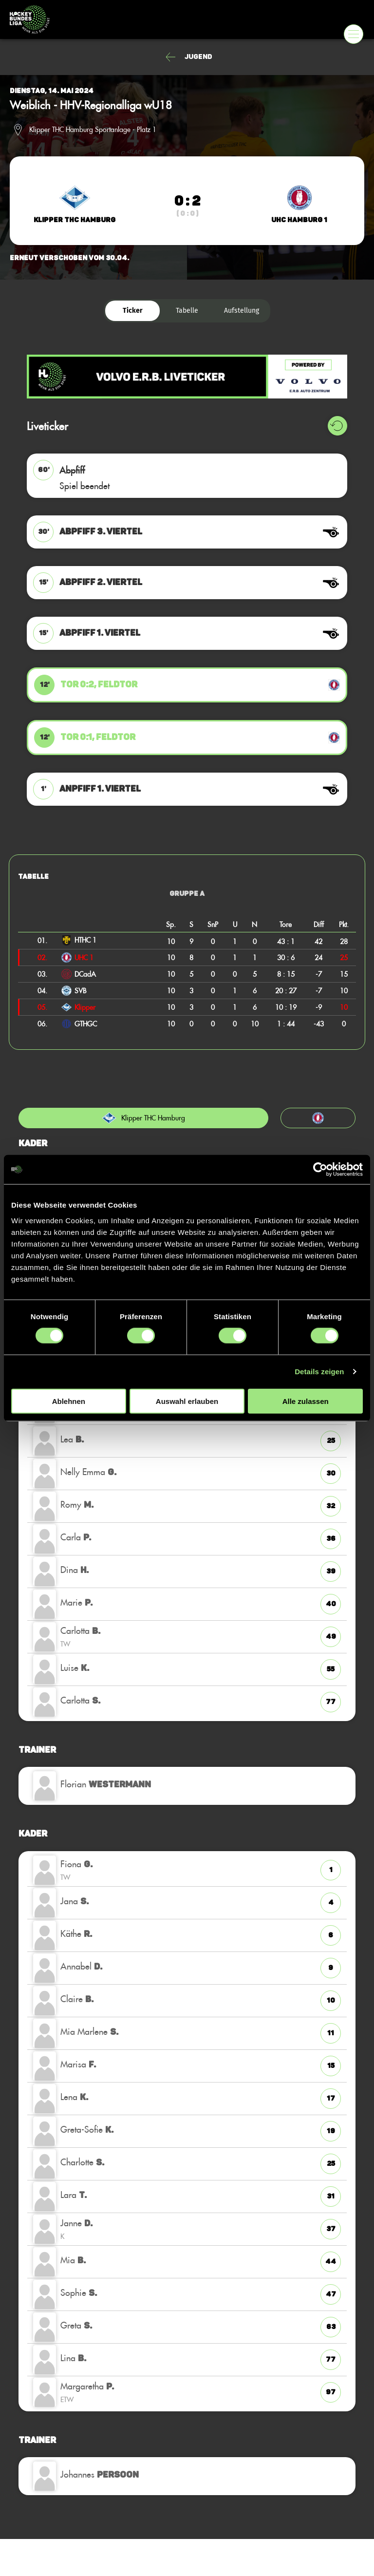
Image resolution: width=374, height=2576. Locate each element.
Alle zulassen (305, 1401)
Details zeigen (319, 1371)
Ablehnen (68, 1401)
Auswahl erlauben (187, 1401)
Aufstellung (241, 310)
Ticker (133, 310)
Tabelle (187, 310)
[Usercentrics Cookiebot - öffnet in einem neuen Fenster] (320, 1169)
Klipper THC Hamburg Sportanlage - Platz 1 (92, 129)
